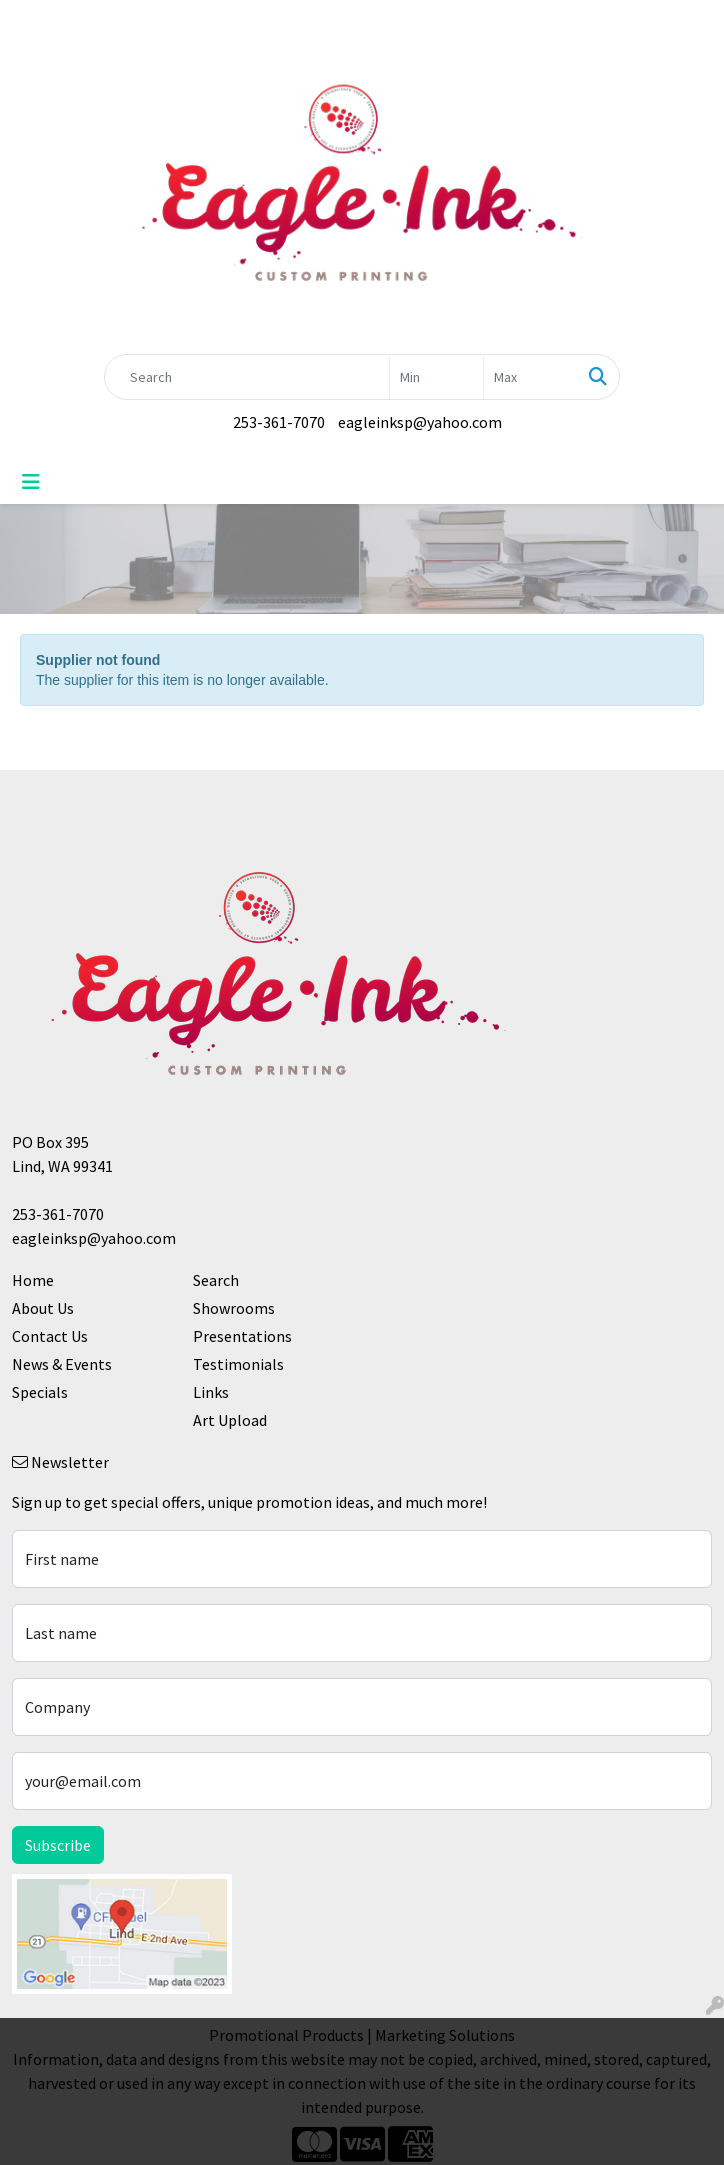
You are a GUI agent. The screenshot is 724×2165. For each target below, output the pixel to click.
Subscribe (58, 1845)
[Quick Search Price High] (530, 377)
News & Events (62, 1364)
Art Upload (230, 1420)
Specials (40, 1392)
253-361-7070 (279, 422)
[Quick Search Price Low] (436, 377)
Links (211, 1392)
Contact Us (50, 1336)
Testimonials (238, 1364)
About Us (43, 1308)
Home (33, 1280)
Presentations (242, 1336)
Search (216, 1280)
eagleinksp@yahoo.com (420, 422)
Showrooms (234, 1308)
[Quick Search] (247, 377)
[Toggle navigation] (31, 482)
